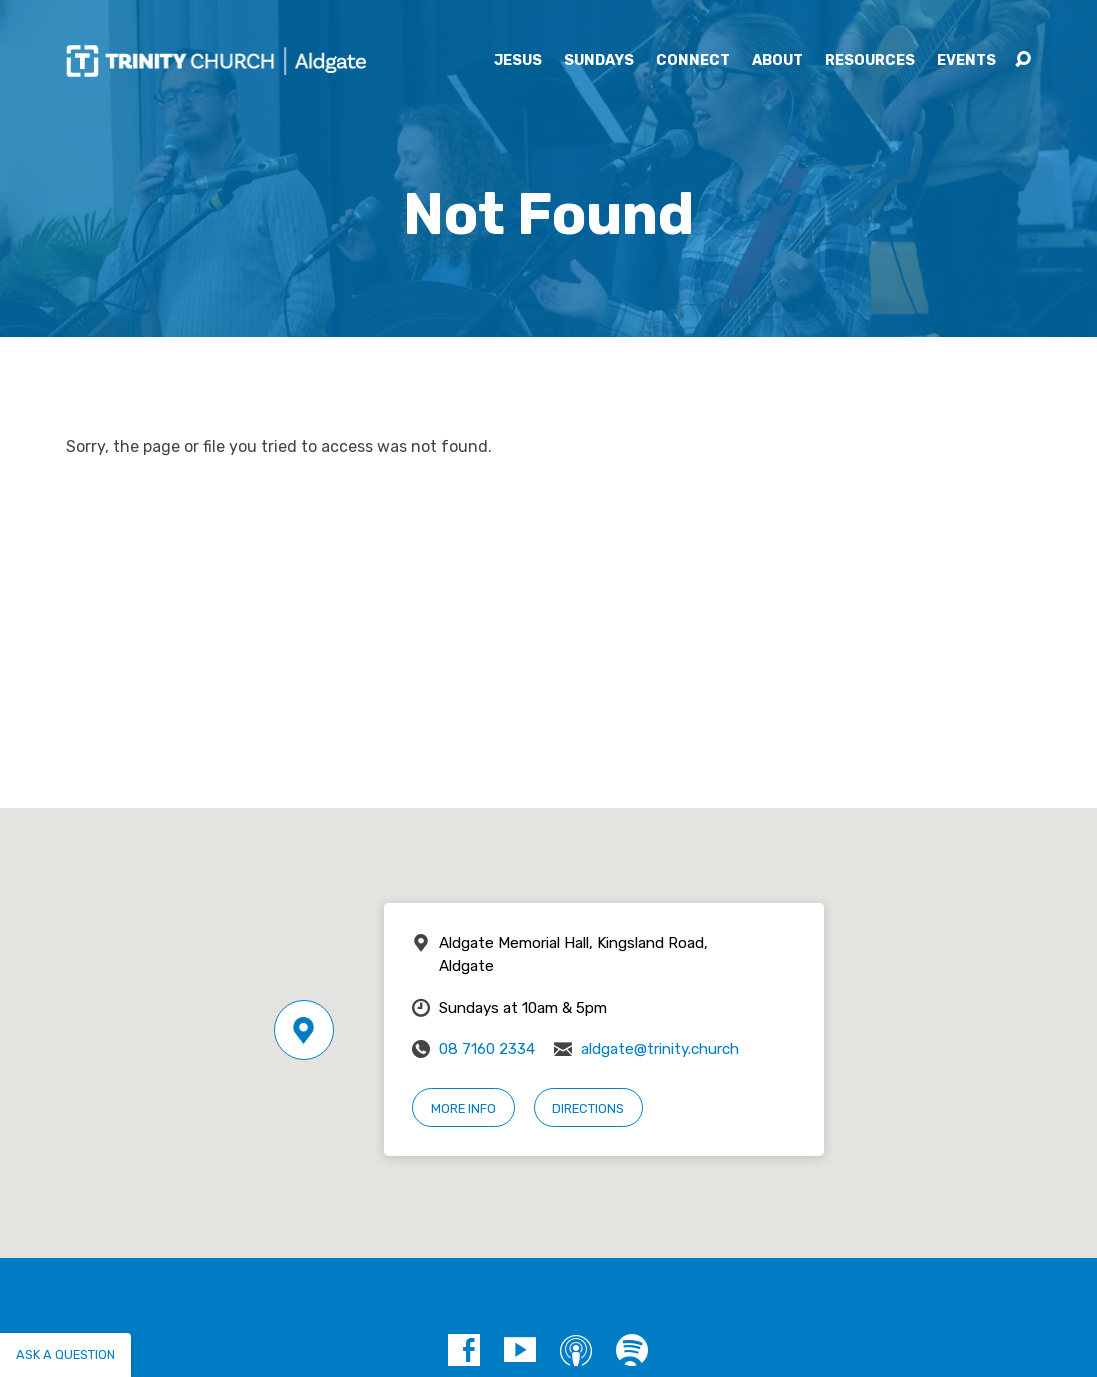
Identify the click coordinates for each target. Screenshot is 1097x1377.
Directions (588, 1108)
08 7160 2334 (487, 1049)
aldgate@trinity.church (660, 1049)
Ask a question (65, 1354)
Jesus (518, 61)
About (777, 61)
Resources (870, 61)
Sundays (599, 61)
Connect (693, 61)
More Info (463, 1108)
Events (966, 61)
